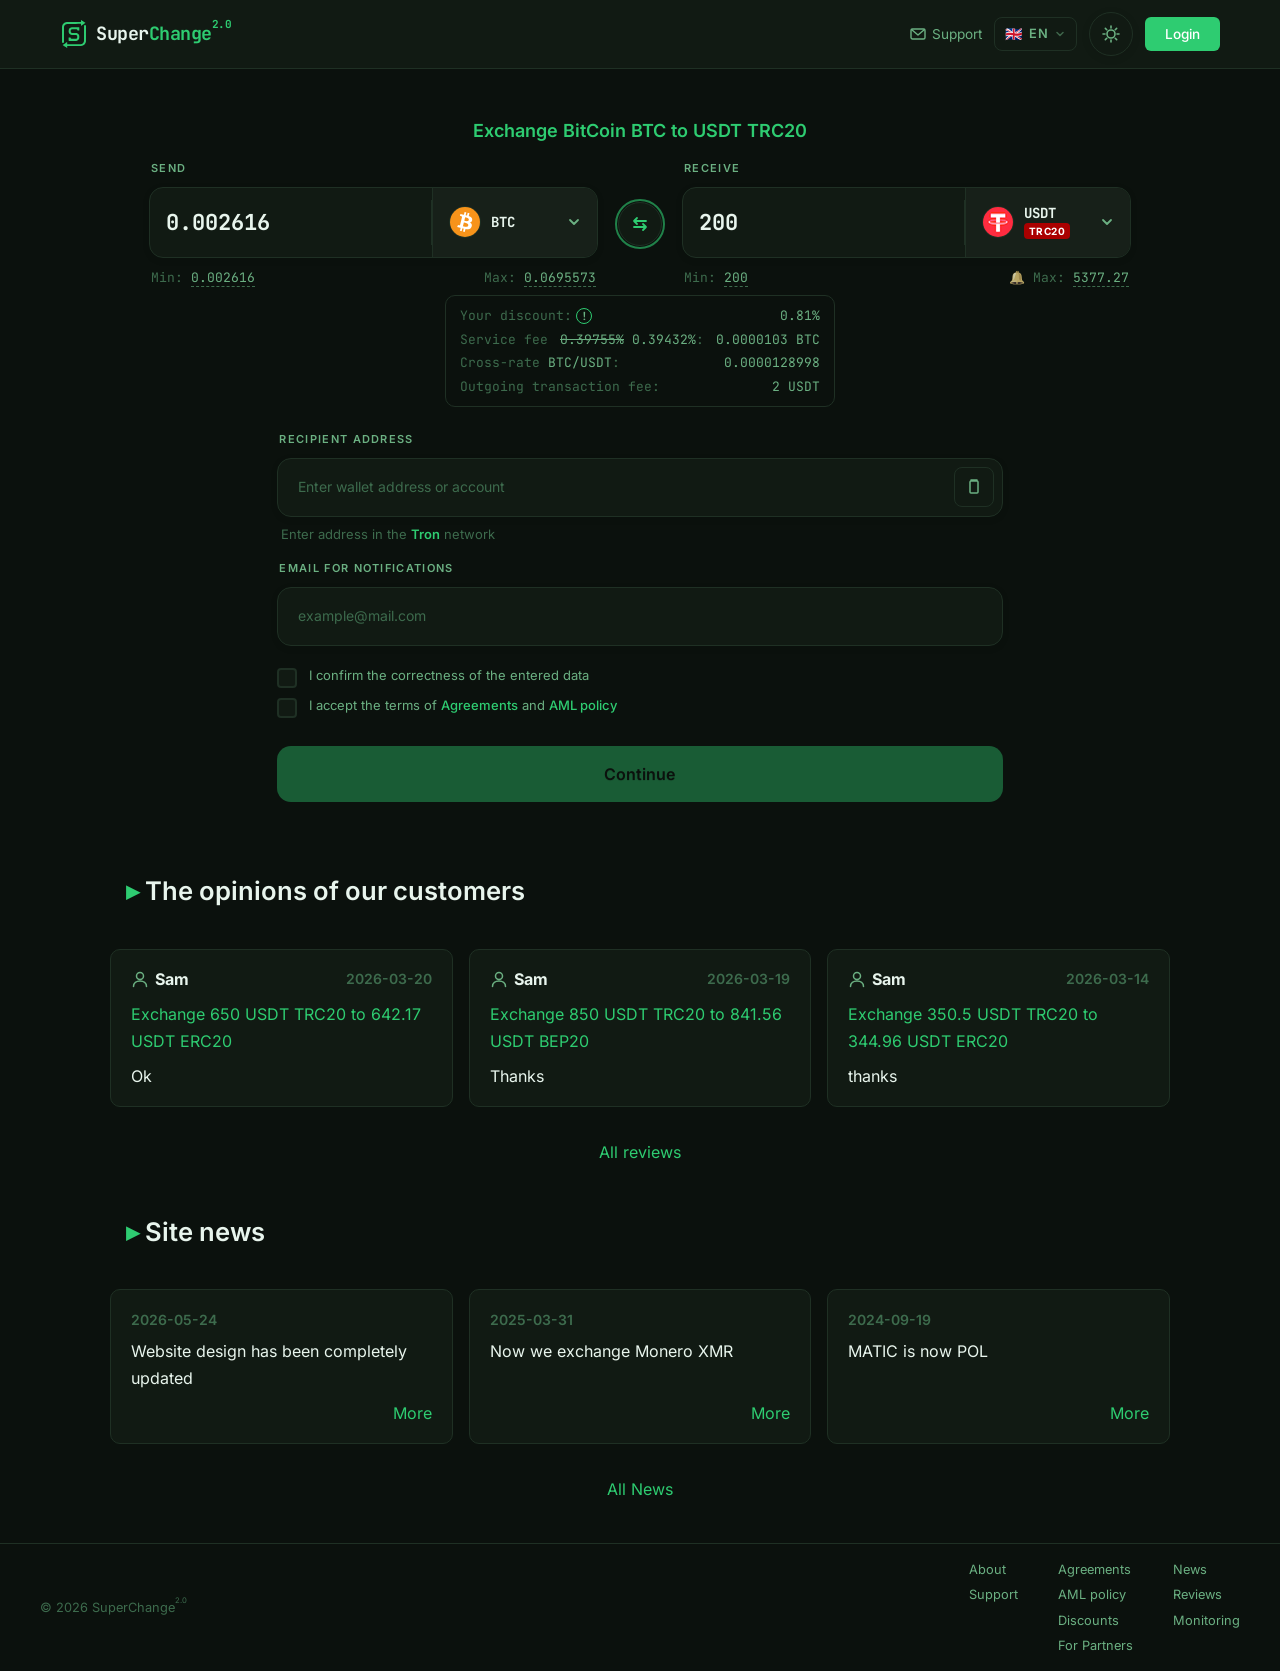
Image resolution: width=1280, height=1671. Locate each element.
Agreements (479, 705)
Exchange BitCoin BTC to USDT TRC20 (640, 130)
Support (946, 34)
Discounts (1088, 1620)
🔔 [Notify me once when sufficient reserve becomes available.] (1017, 277)
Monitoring (1206, 1620)
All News (640, 1489)
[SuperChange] (145, 34)
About (987, 1569)
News (1190, 1569)
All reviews (640, 1152)
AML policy (583, 705)
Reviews (1197, 1594)
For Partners (1095, 1645)
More (412, 1413)
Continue (639, 774)
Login (1182, 34)
